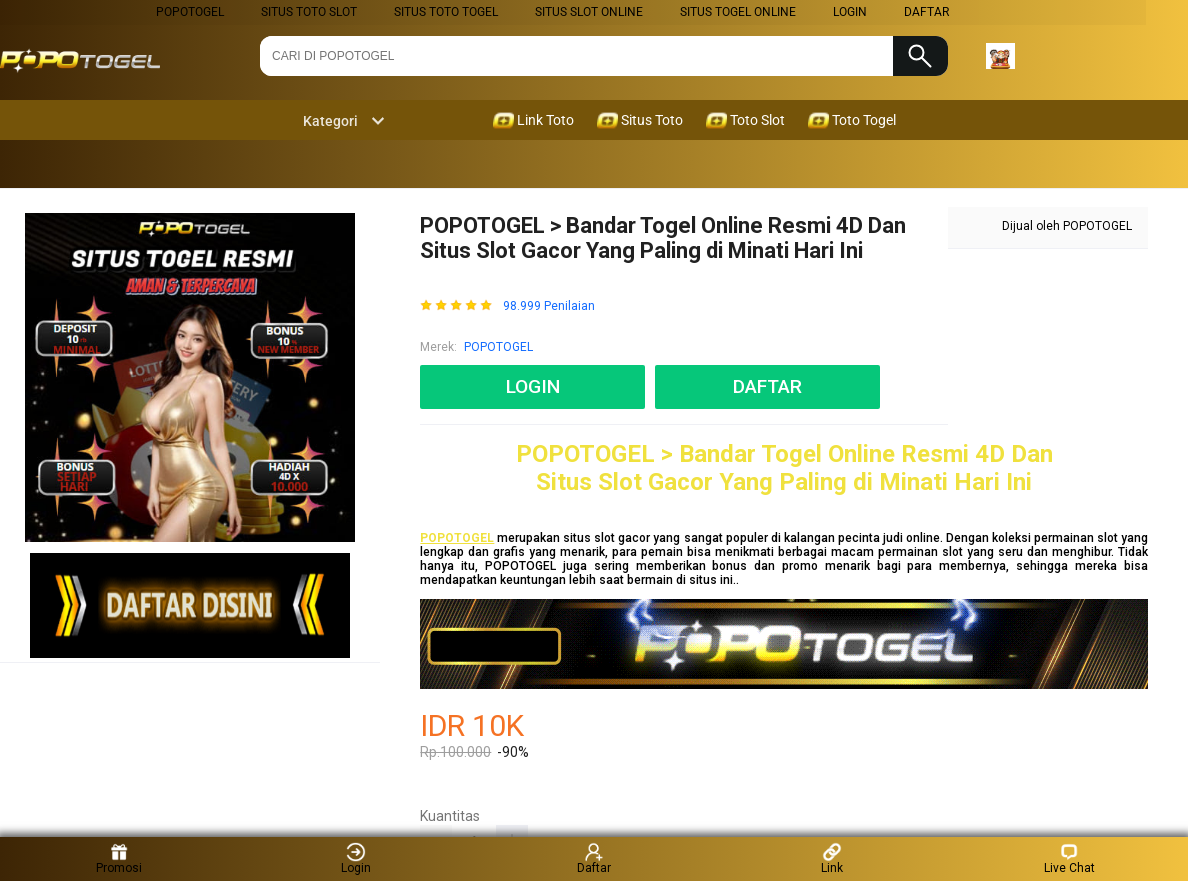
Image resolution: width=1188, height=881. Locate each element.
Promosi (119, 858)
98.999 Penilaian (549, 306)
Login (356, 858)
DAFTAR (926, 12)
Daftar (594, 858)
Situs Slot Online (589, 12)
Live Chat (1069, 858)
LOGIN (850, 12)
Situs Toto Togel (446, 12)
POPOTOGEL (190, 12)
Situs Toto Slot (309, 12)
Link (832, 858)
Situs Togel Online (738, 12)
